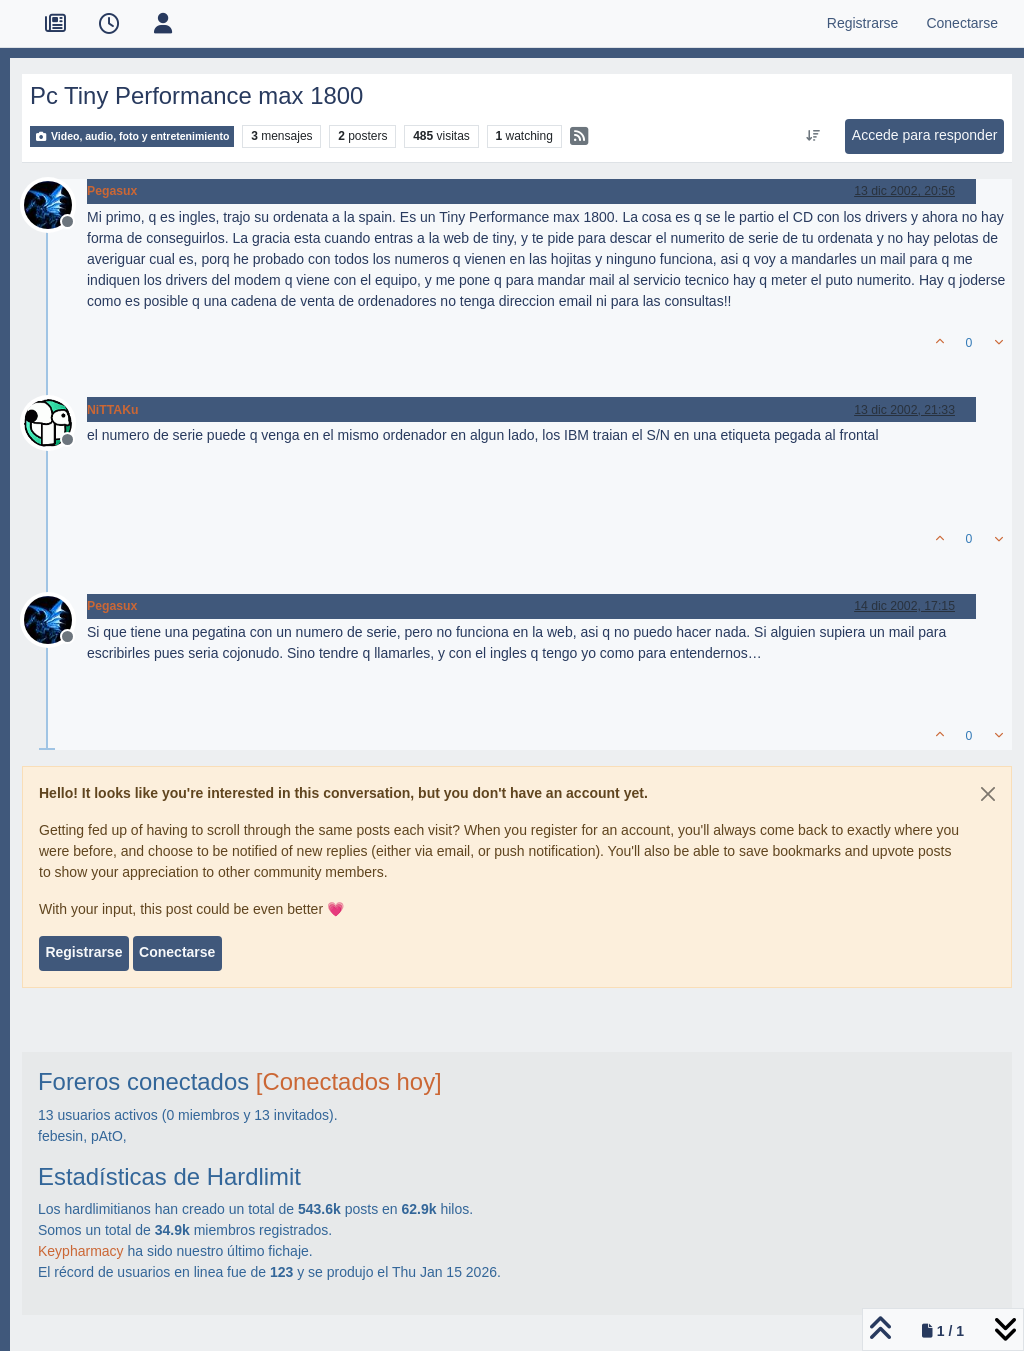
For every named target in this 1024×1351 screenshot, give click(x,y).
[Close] (988, 794)
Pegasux (112, 191)
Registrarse (83, 952)
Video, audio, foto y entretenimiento (132, 136)
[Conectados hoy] (349, 1081)
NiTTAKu (112, 410)
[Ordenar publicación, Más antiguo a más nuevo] (812, 136)
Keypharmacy (81, 1251)
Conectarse (177, 952)
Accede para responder (925, 135)
